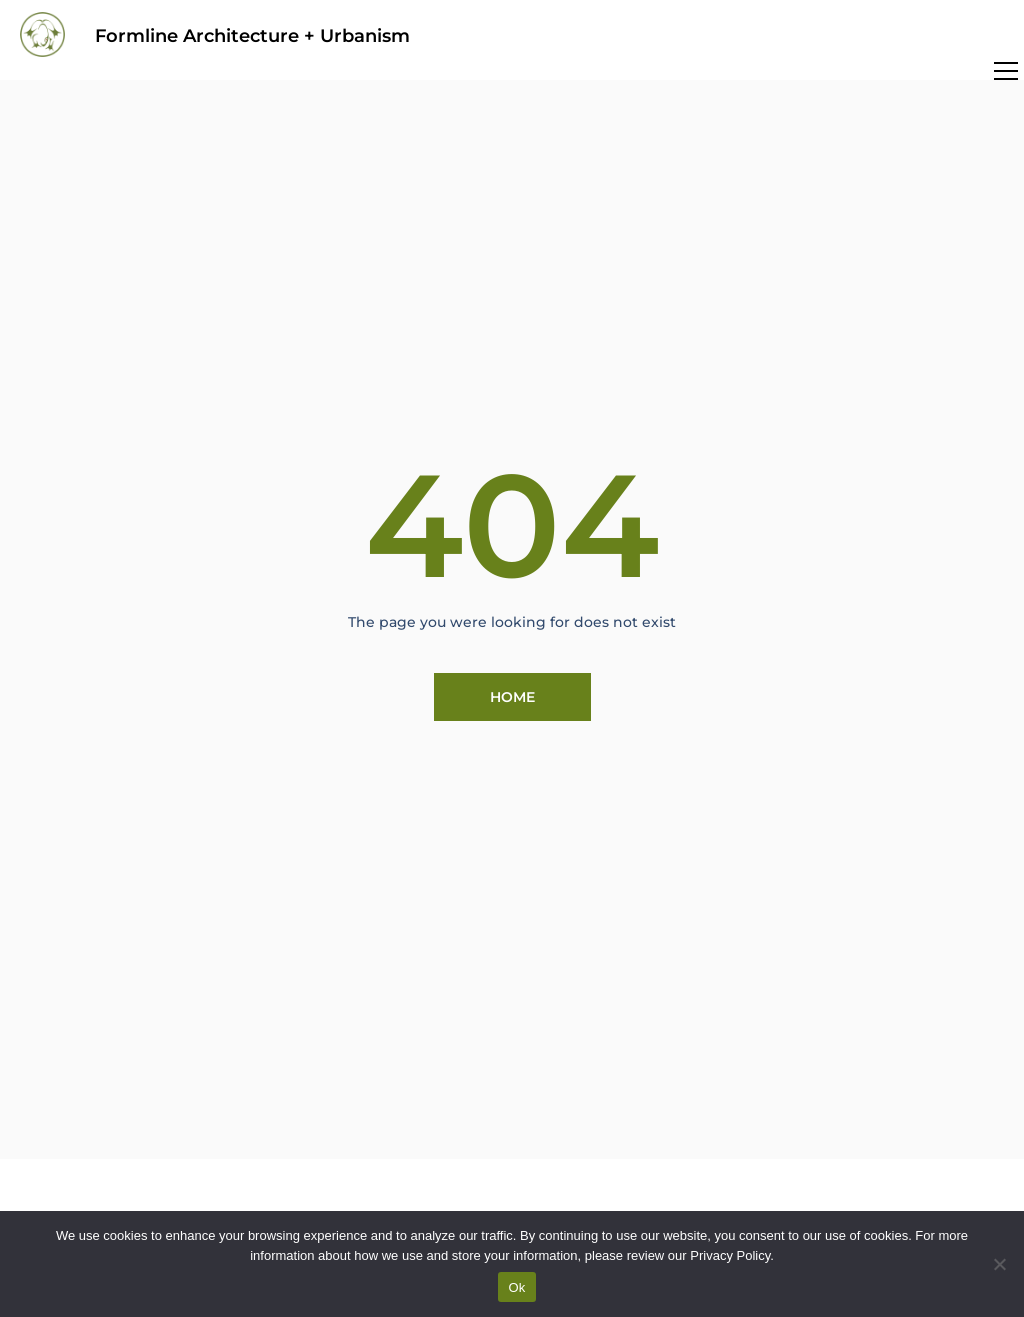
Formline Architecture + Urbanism (252, 36)
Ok (516, 1287)
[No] (999, 1264)
